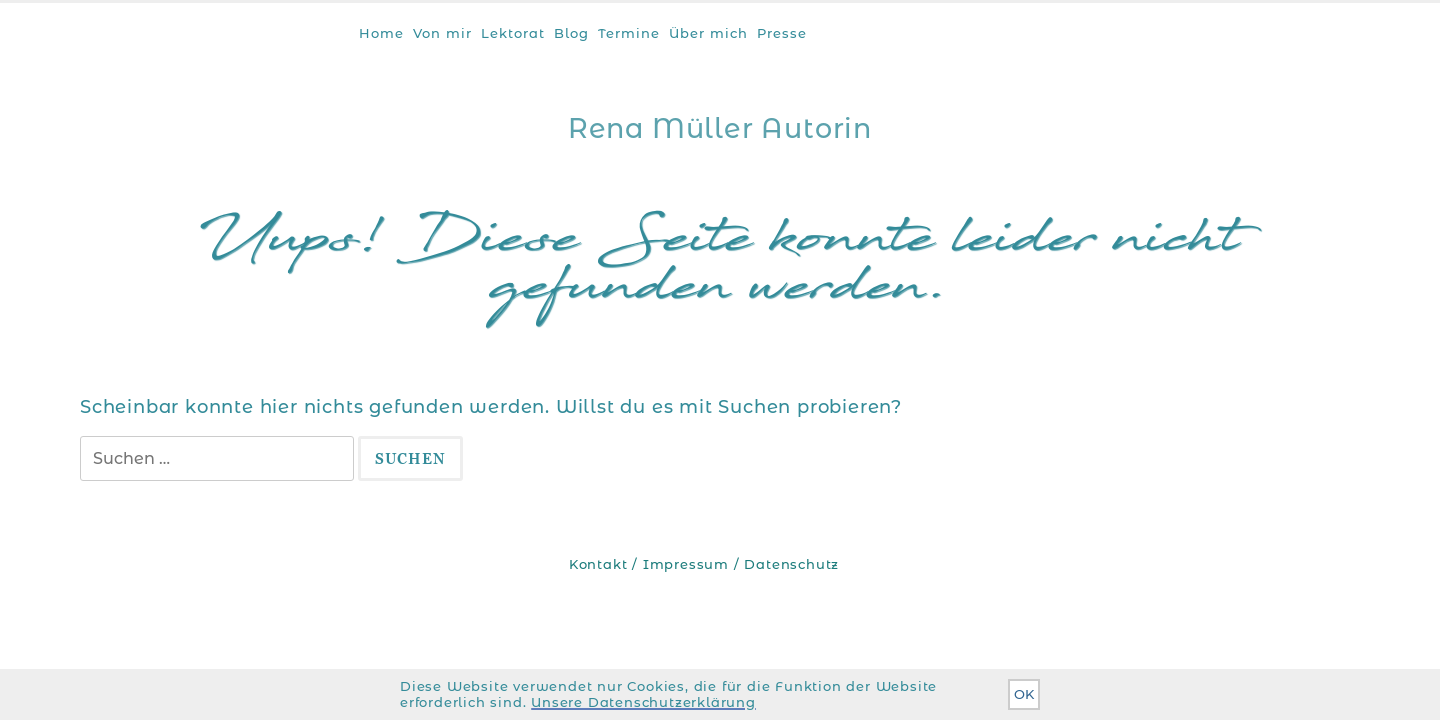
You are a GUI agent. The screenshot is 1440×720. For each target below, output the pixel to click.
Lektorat (513, 33)
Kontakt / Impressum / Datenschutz (704, 564)
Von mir (442, 33)
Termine (629, 33)
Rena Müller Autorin (720, 128)
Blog (571, 33)
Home (381, 33)
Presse (782, 33)
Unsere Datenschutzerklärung (643, 702)
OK (1024, 694)
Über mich (708, 33)
